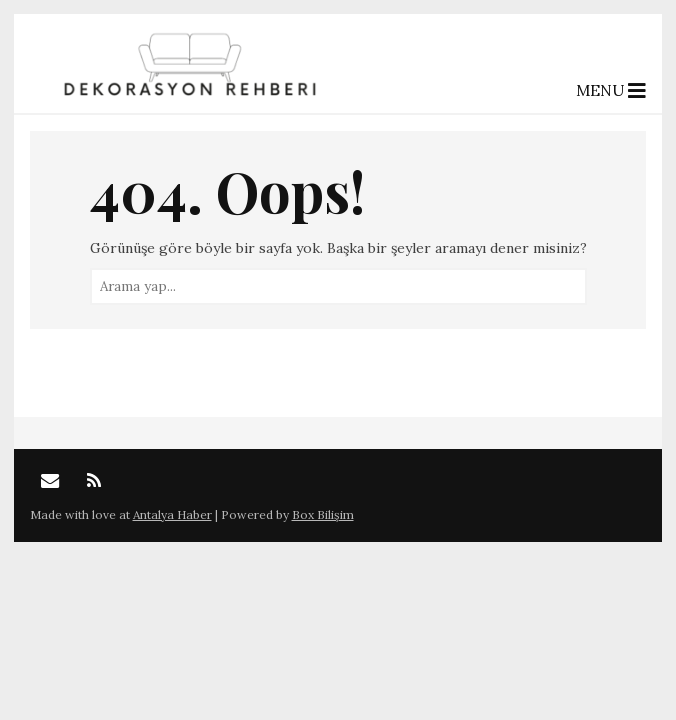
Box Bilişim (323, 514)
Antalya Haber (172, 514)
